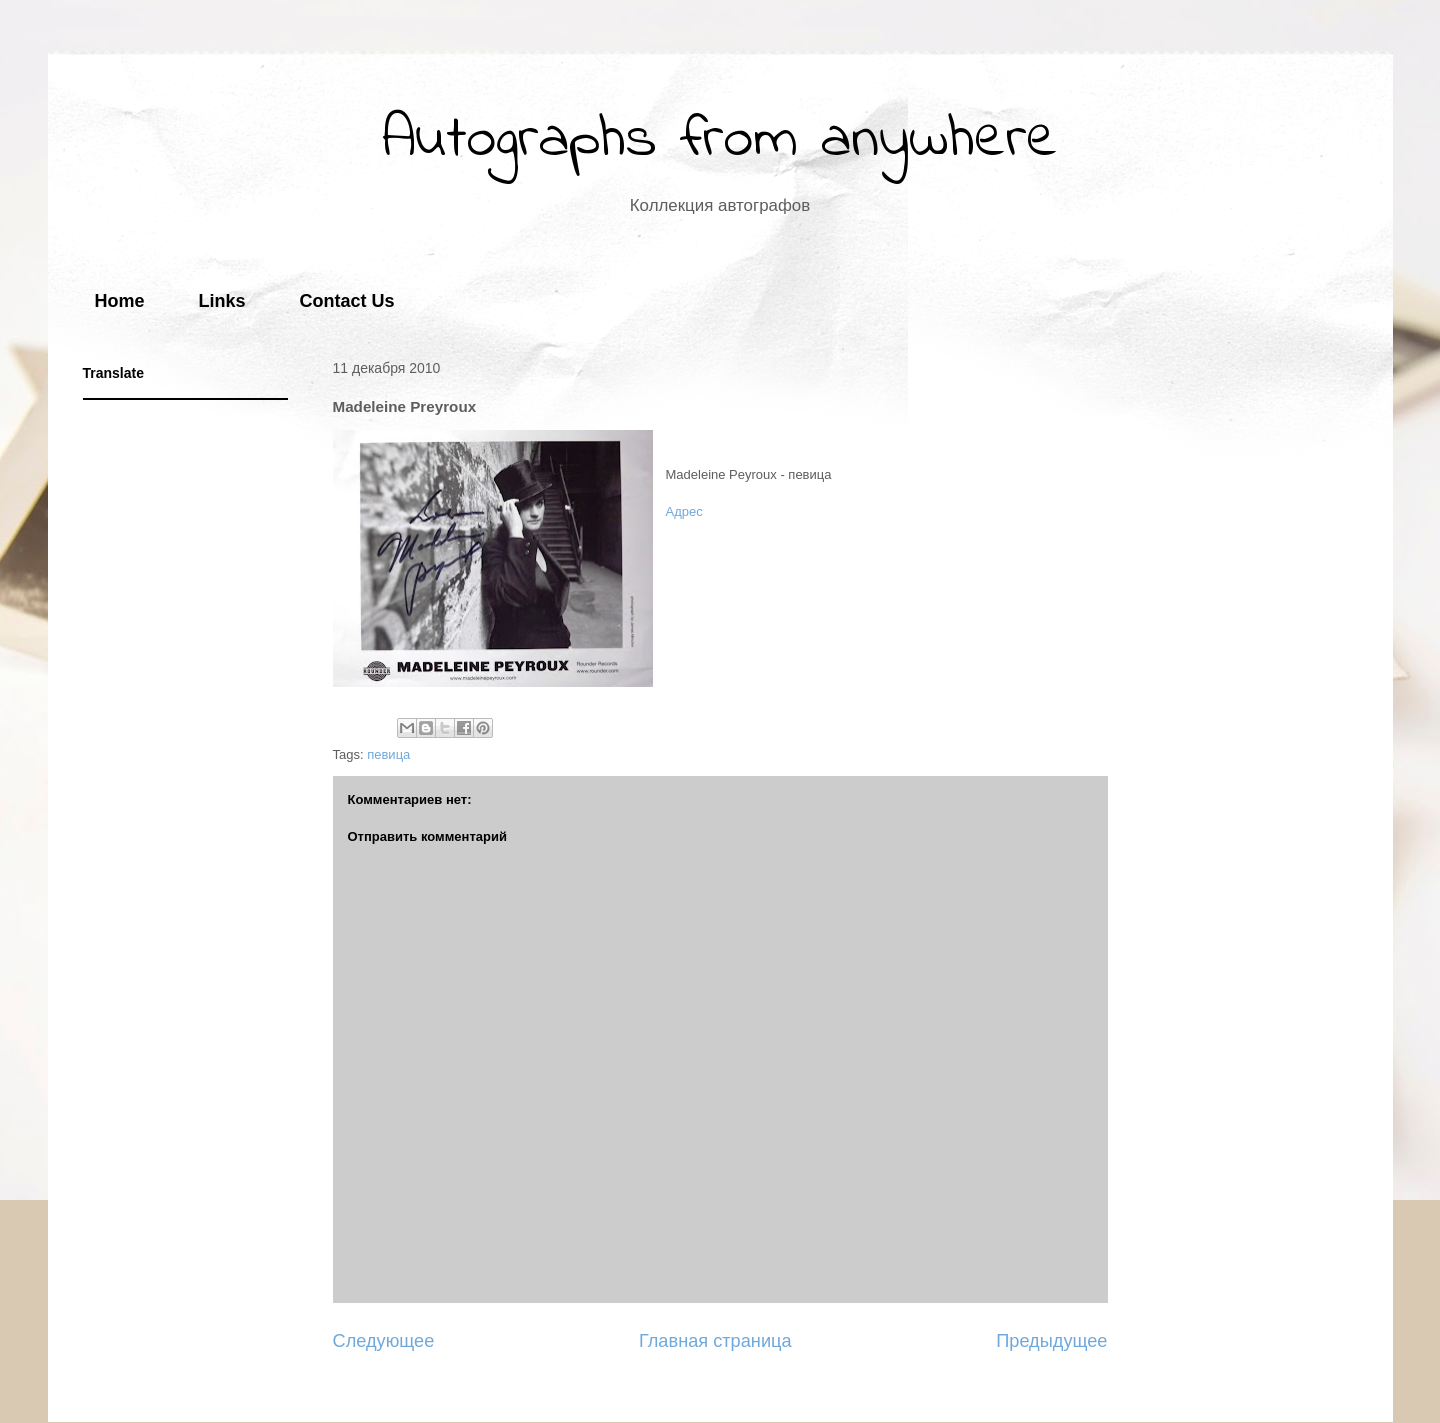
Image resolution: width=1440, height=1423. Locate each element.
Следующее (384, 1341)
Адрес (684, 511)
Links (222, 301)
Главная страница (715, 1341)
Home (120, 301)
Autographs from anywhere (720, 140)
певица (388, 754)
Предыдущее (1051, 1341)
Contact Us (347, 301)
